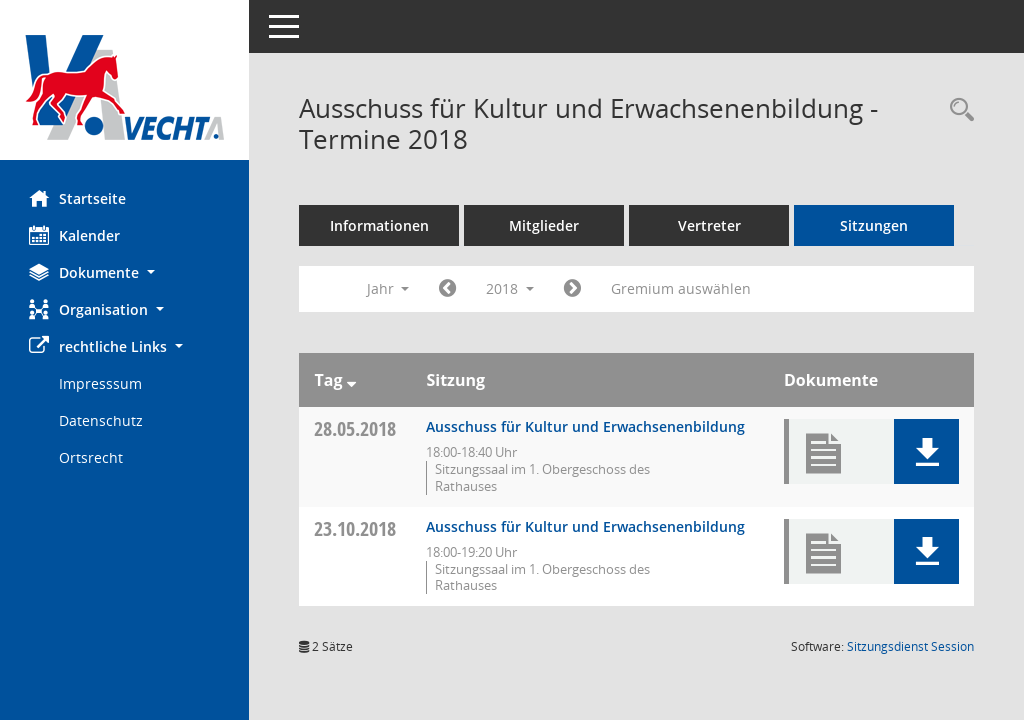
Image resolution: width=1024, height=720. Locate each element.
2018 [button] (511, 288)
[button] (125, 272)
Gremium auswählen (682, 288)
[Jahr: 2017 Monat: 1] (448, 289)
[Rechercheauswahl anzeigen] (957, 110)
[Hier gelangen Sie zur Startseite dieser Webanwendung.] (125, 87)
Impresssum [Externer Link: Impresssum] (101, 383)
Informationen (380, 225)
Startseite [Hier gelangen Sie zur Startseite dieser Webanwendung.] (78, 198)
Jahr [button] (388, 288)
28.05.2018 (356, 428)
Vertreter (710, 225)
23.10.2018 (356, 528)
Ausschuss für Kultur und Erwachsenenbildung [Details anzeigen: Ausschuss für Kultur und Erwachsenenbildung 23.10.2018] (586, 526)
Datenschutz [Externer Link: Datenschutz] (102, 420)
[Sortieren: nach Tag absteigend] (351, 380)
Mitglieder (545, 225)
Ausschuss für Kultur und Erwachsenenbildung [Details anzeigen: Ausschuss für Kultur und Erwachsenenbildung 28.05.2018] (586, 426)
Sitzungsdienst (910, 646)
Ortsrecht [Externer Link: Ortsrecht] (92, 457)
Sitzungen (875, 225)
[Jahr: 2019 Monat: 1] (573, 289)
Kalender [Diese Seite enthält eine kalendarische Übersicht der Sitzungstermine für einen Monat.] (75, 235)
